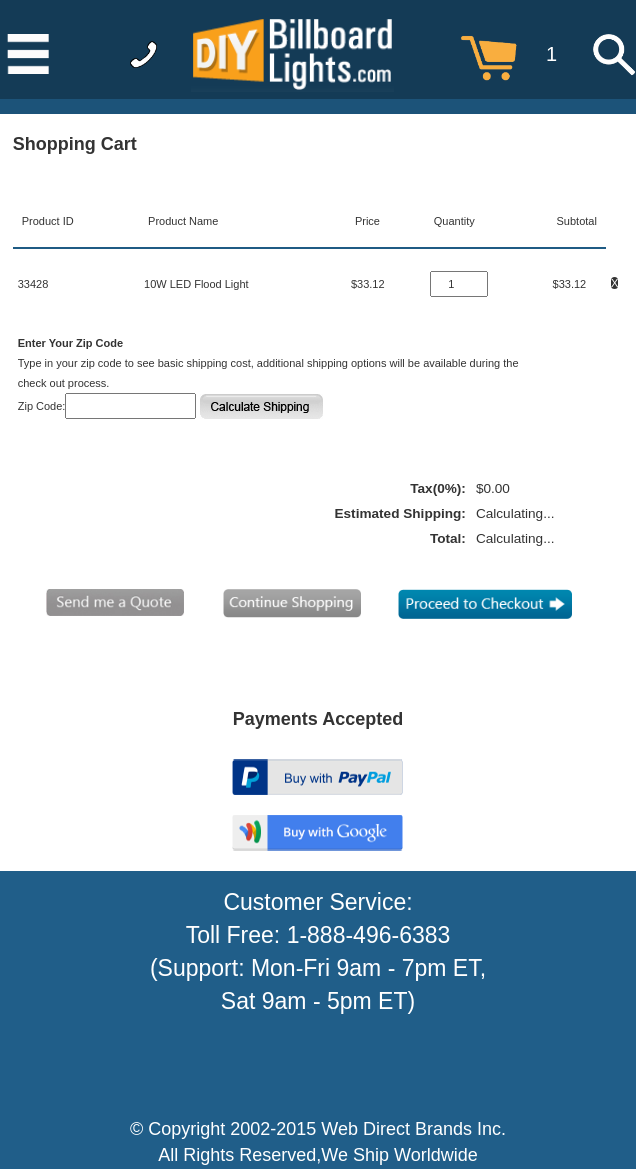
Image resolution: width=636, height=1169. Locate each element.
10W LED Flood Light (196, 284)
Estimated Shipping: (399, 513)
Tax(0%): (438, 488)
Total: (448, 538)
